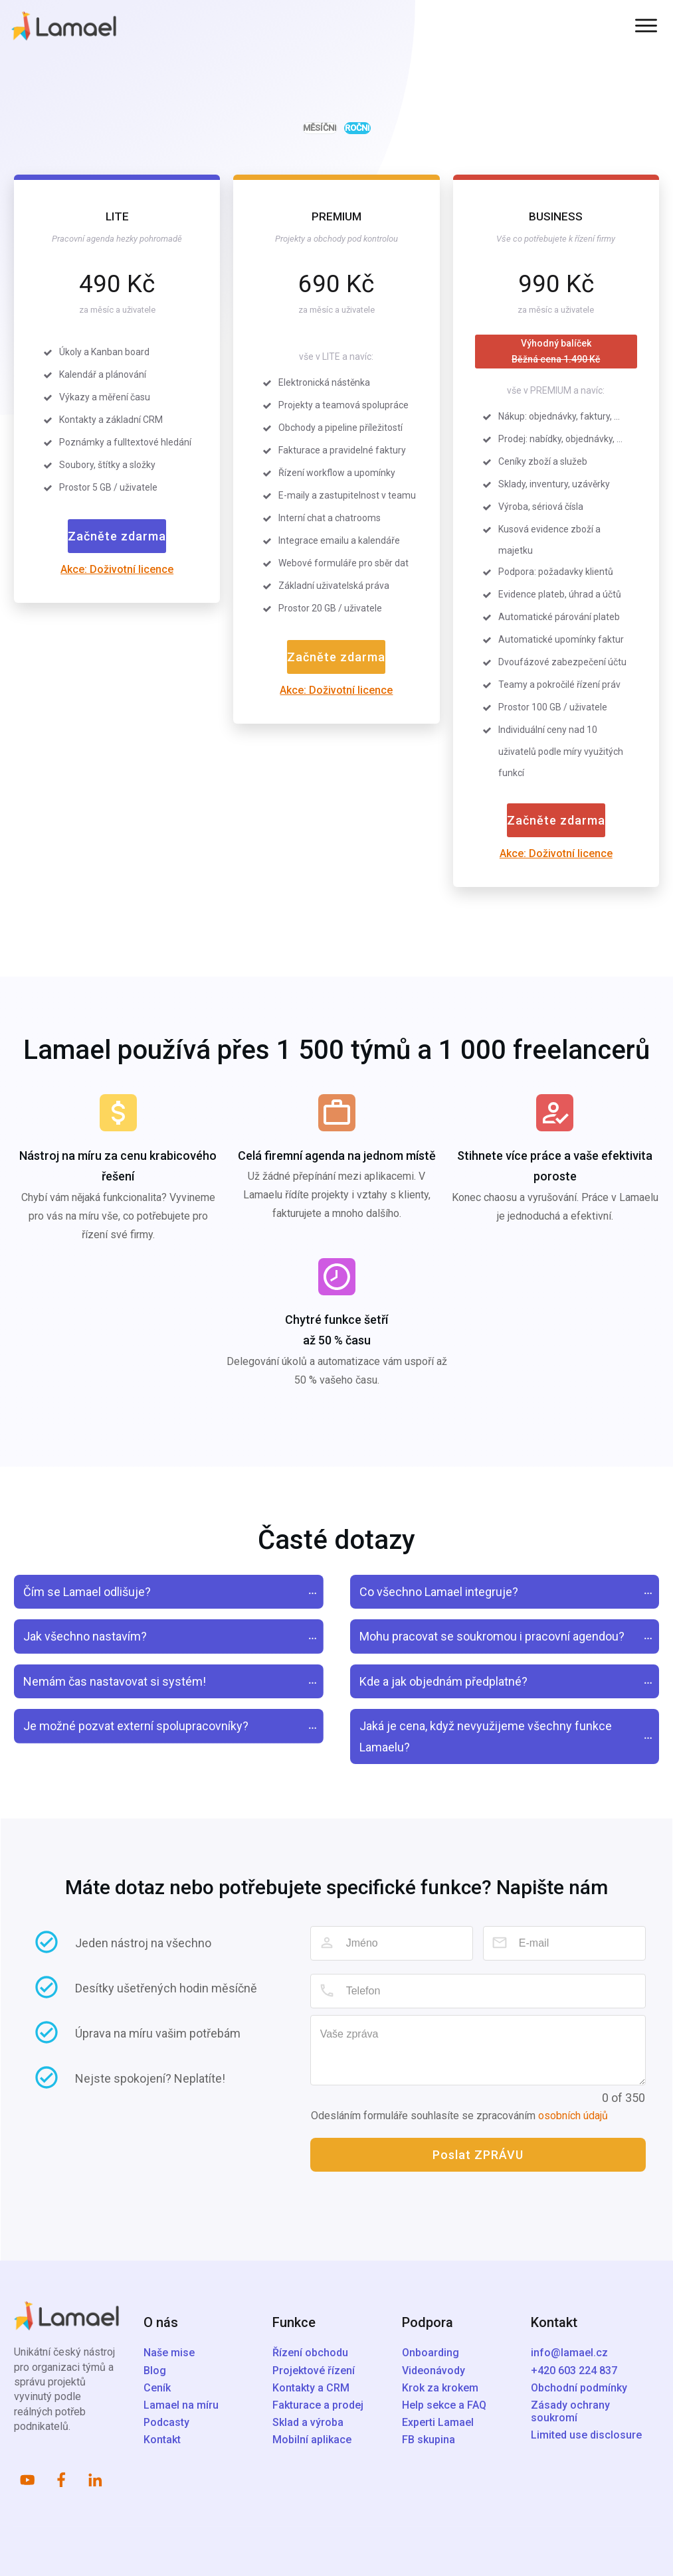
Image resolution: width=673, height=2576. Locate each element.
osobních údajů (573, 2115)
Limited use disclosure (586, 2435)
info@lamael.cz (569, 2352)
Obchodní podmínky (579, 2387)
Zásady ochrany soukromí (570, 2411)
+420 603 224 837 (574, 2370)
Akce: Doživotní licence (116, 569)
